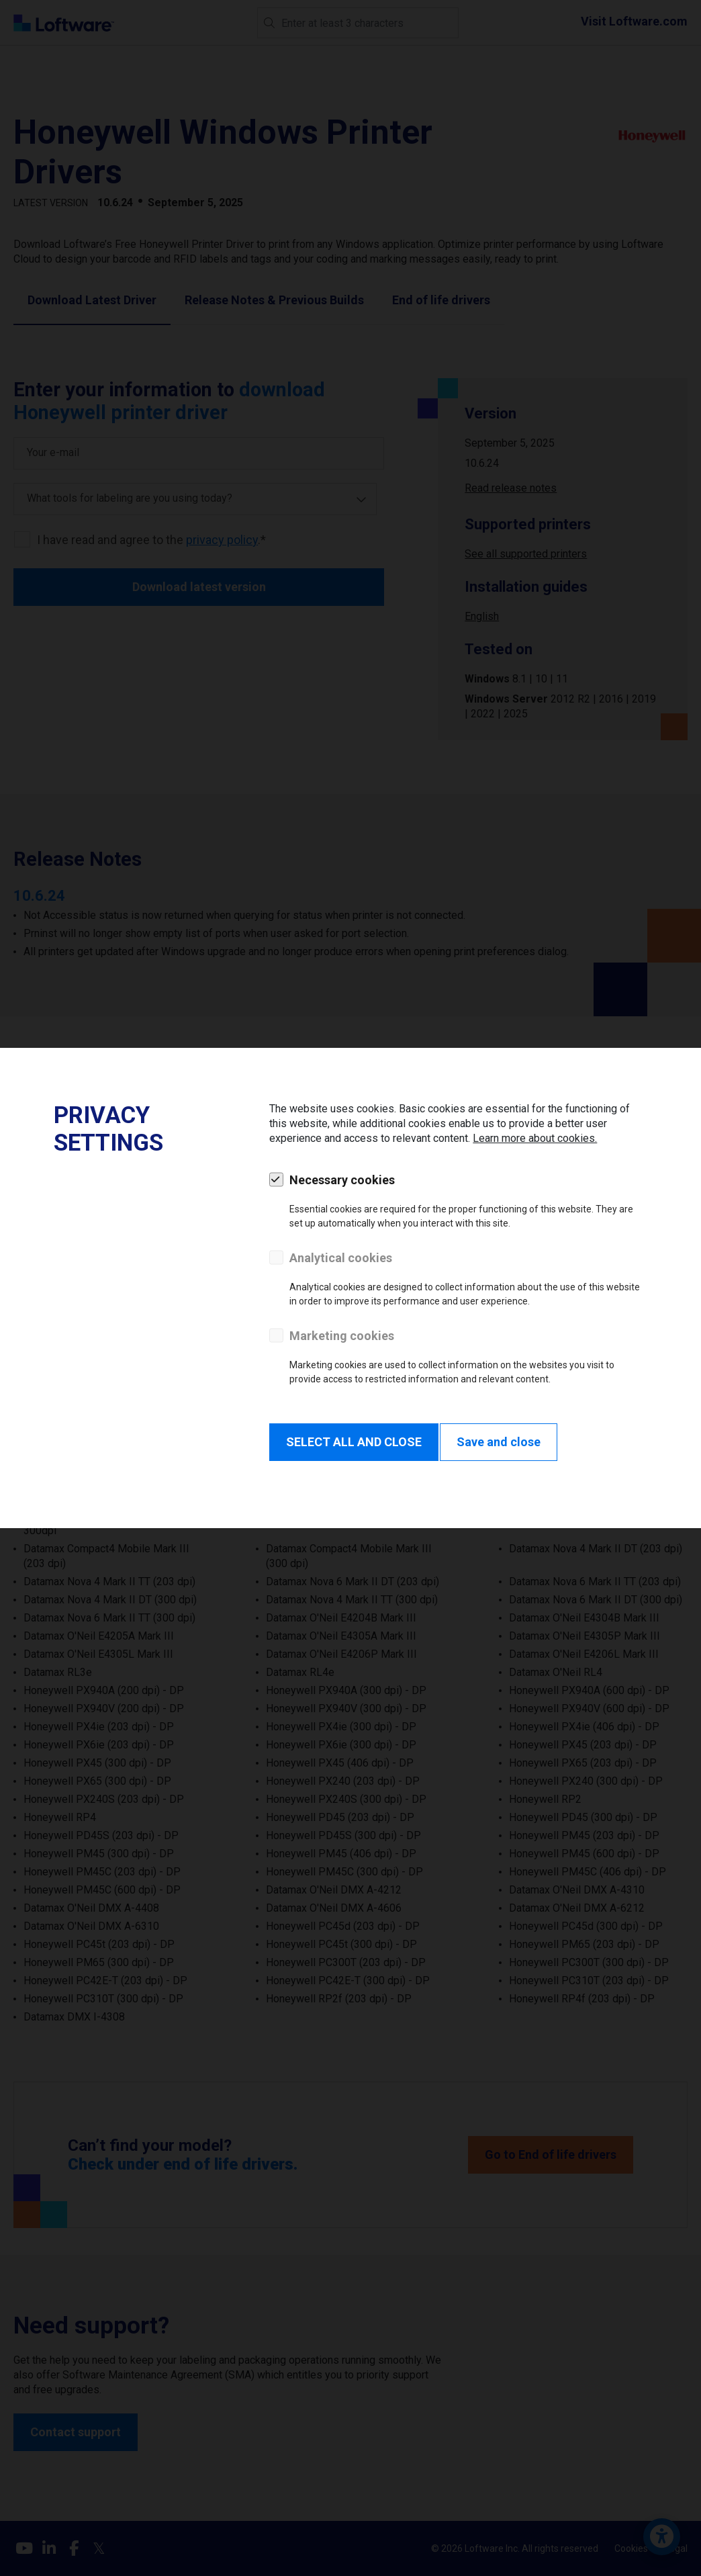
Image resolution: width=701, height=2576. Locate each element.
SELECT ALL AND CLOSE (354, 1442)
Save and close (499, 1442)
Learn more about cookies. (535, 1138)
